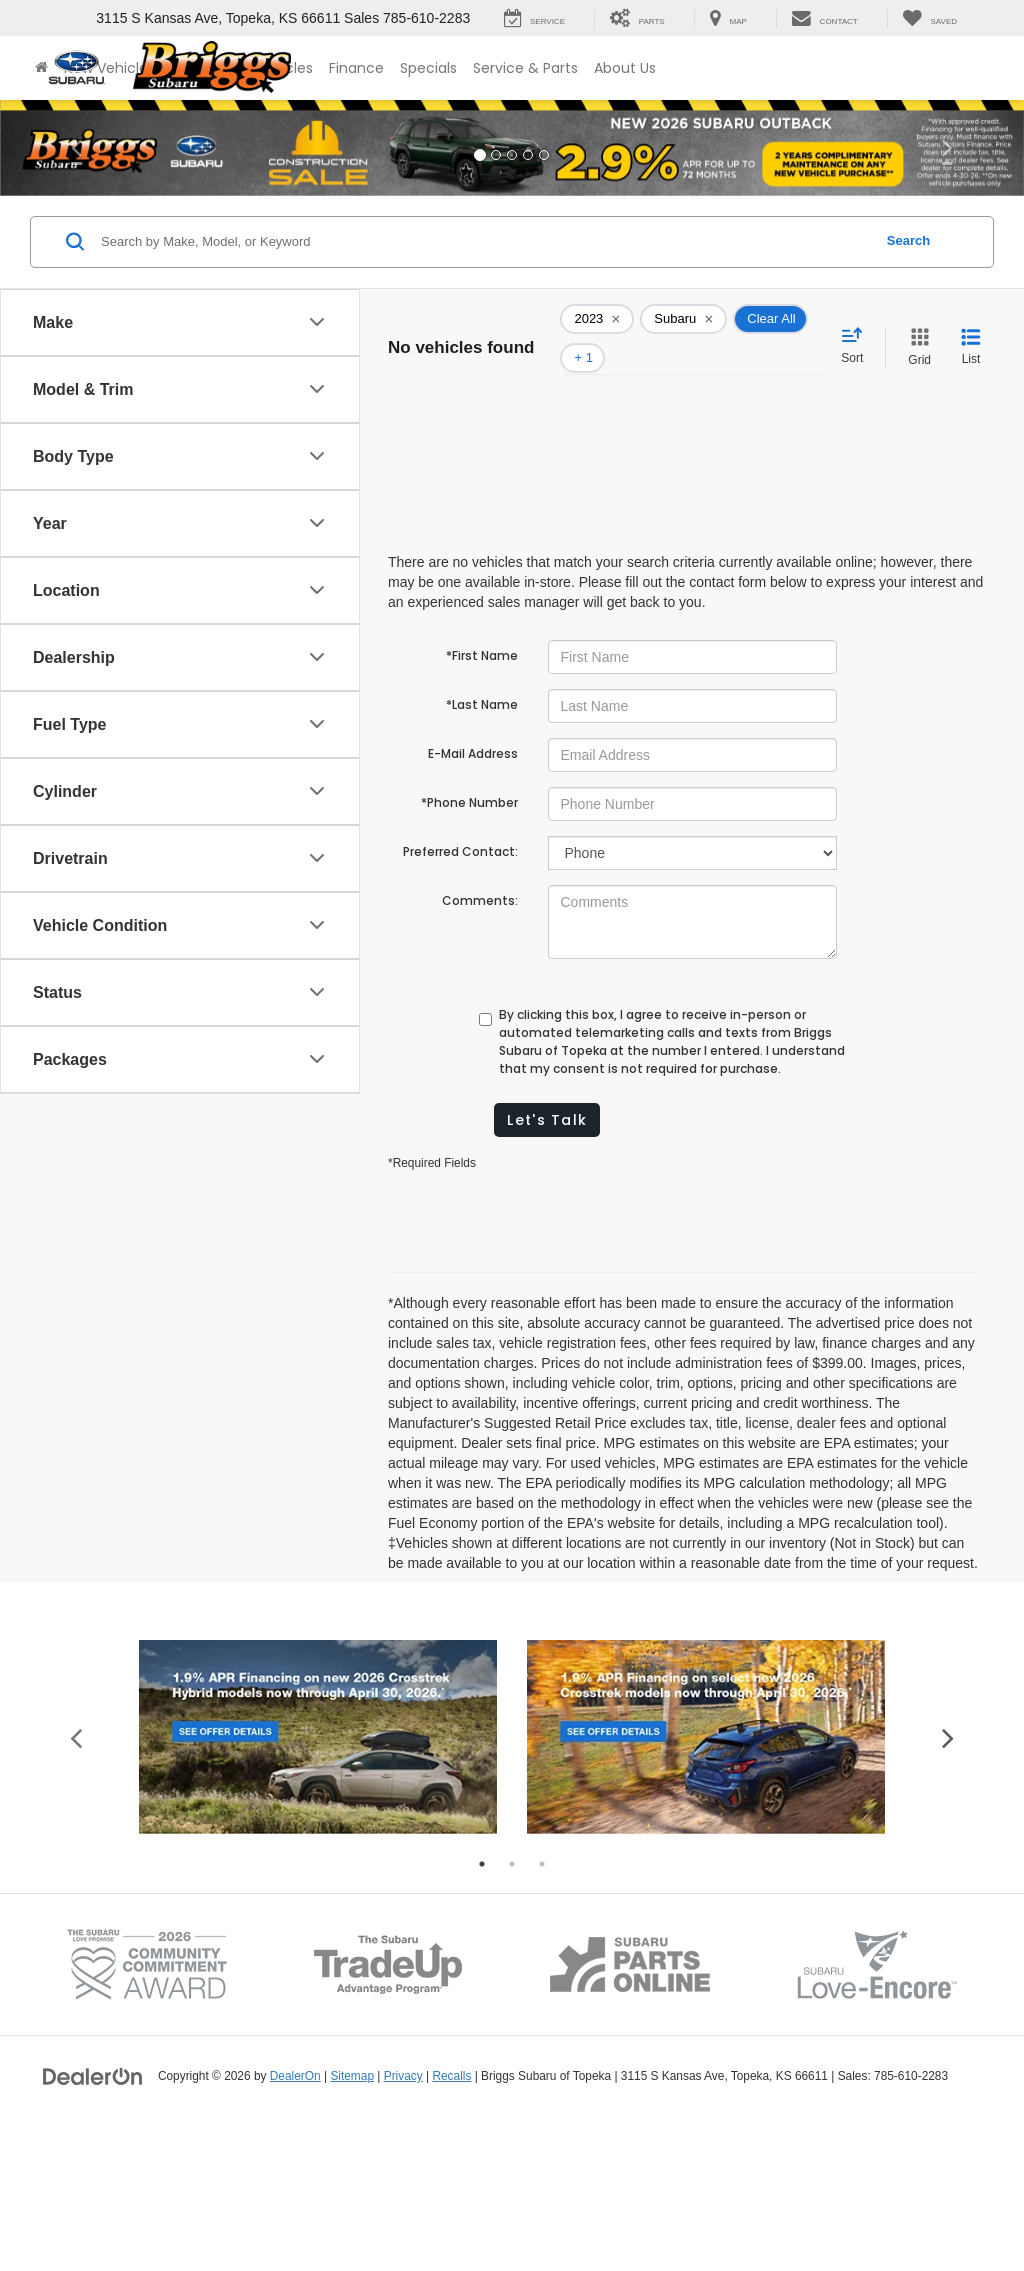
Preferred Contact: (460, 812)
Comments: (480, 861)
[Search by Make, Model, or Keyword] (483, 242)
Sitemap (352, 2220)
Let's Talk (547, 1081)
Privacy (403, 2220)
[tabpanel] (318, 1880)
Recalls (451, 2220)
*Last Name (482, 665)
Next (947, 1880)
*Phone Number (469, 763)
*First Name (482, 616)
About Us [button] (625, 68)
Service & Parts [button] (525, 68)
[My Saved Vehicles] (929, 19)
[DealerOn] (93, 2219)
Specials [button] (428, 68)
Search (908, 240)
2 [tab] (512, 2008)
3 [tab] (542, 2008)
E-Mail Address (473, 714)
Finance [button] (356, 68)
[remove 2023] (597, 319)
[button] (77, 147)
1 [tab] (482, 2008)
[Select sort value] (858, 327)
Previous (76, 1880)
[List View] (971, 328)
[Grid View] (915, 328)
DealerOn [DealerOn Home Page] (295, 2220)
